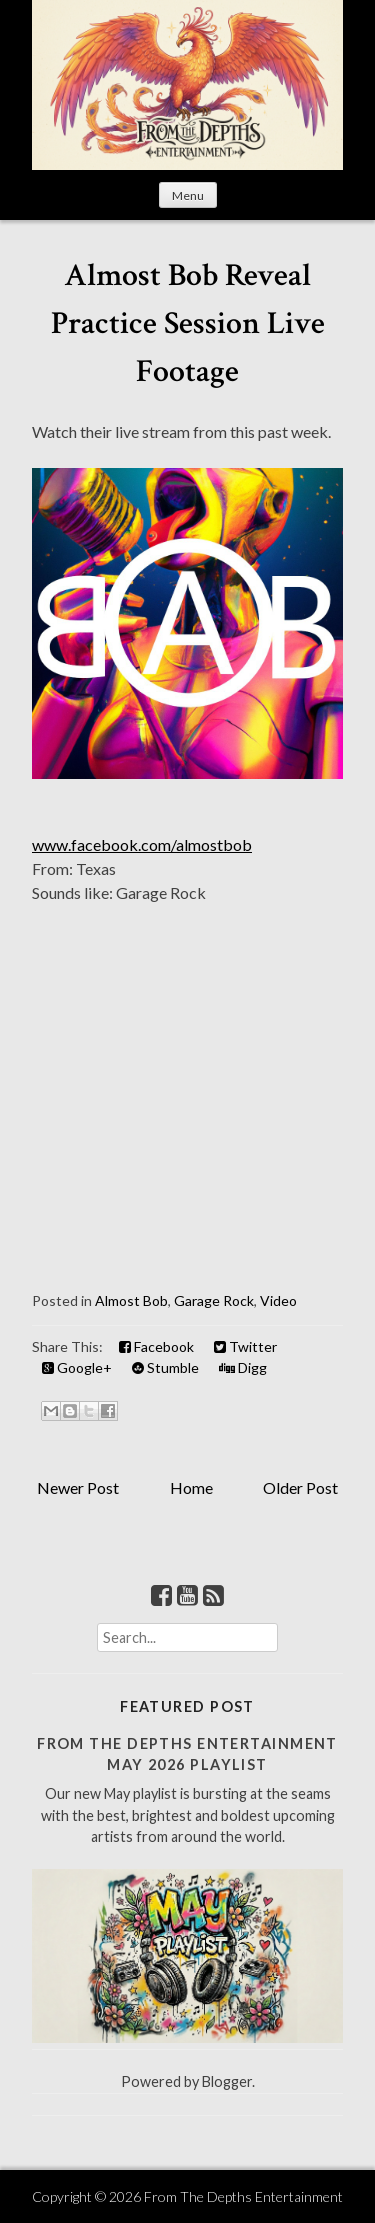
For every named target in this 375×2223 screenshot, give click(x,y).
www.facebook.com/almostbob (142, 844)
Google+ (77, 1367)
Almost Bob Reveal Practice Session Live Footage (188, 323)
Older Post (300, 1487)
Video (278, 1300)
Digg (243, 1367)
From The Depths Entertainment (243, 2196)
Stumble (165, 1367)
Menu (188, 195)
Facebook (156, 1346)
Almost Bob (131, 1300)
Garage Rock (214, 1300)
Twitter (245, 1346)
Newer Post (78, 1487)
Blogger (227, 2081)
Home (191, 1487)
